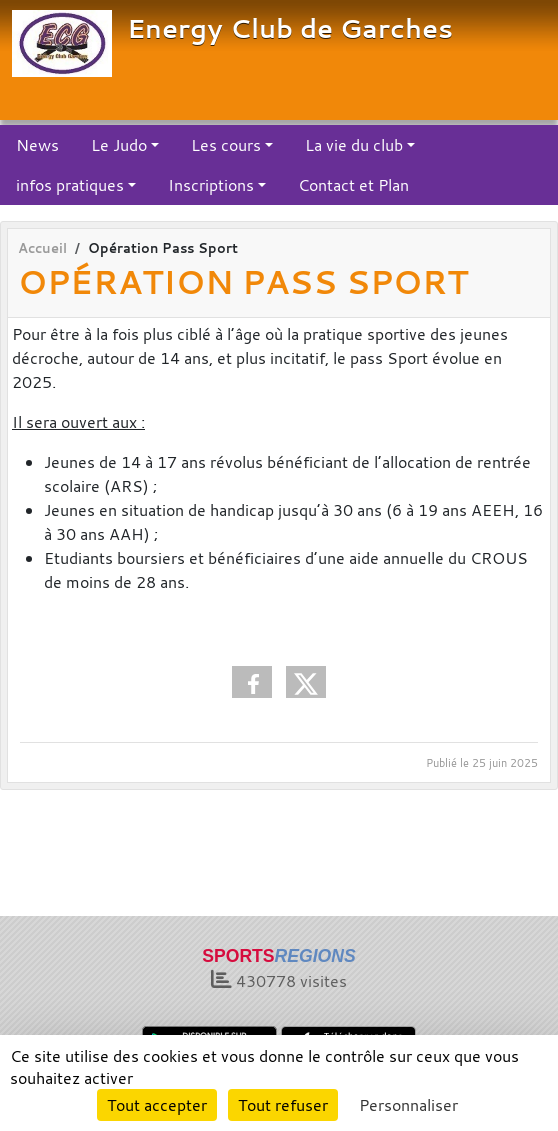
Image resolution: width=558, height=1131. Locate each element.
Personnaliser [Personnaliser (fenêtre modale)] (408, 1105)
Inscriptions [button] (211, 185)
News (37, 145)
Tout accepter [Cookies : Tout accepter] (157, 1105)
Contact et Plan (353, 185)
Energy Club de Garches (290, 28)
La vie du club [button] (354, 145)
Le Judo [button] (119, 145)
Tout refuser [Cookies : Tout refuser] (283, 1105)
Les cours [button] (226, 145)
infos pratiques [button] (70, 185)
